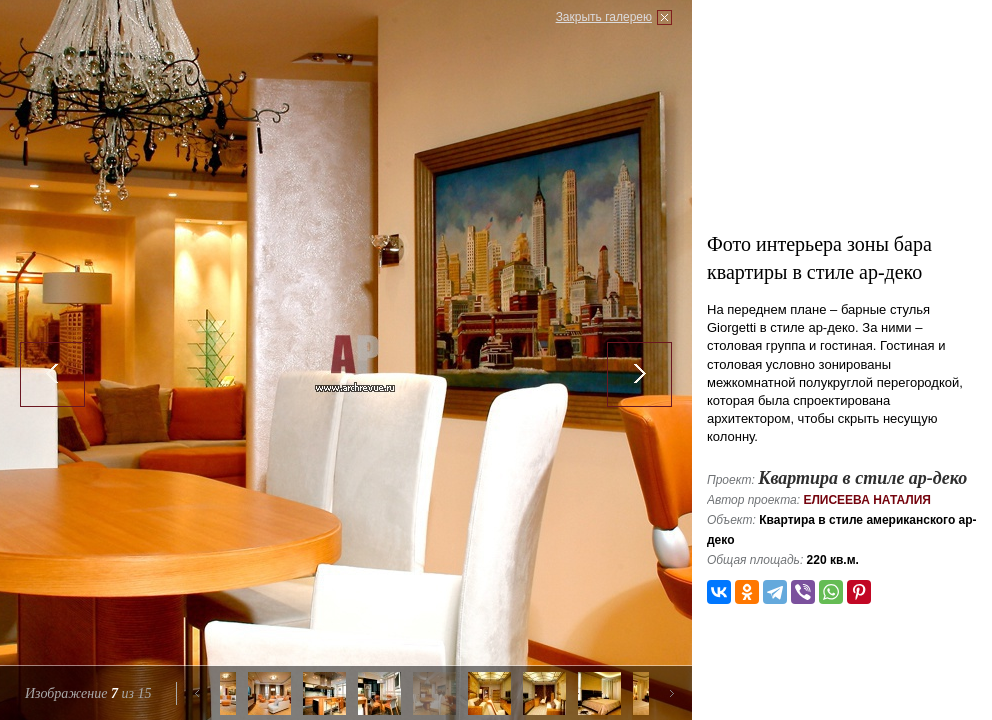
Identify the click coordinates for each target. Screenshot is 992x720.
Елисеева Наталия (867, 500)
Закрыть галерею (604, 17)
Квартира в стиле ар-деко (862, 478)
